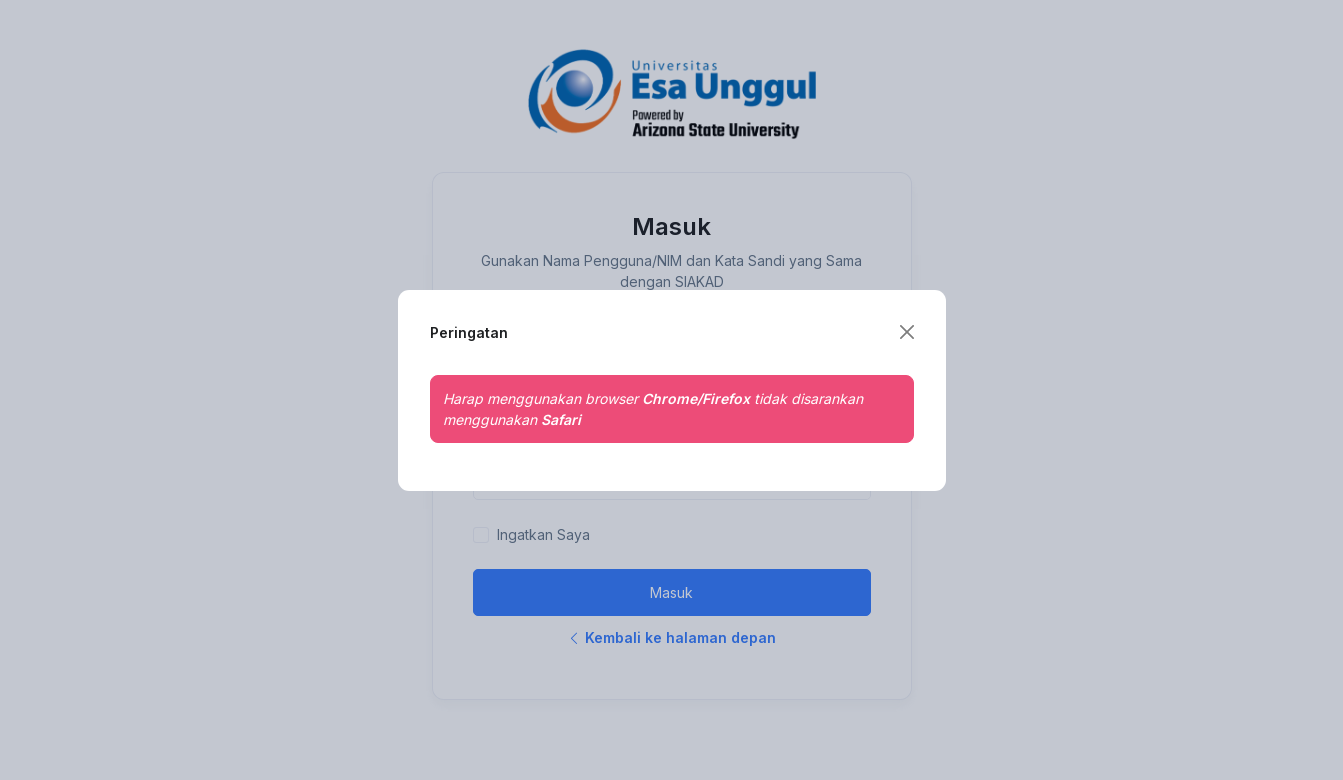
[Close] (907, 332)
